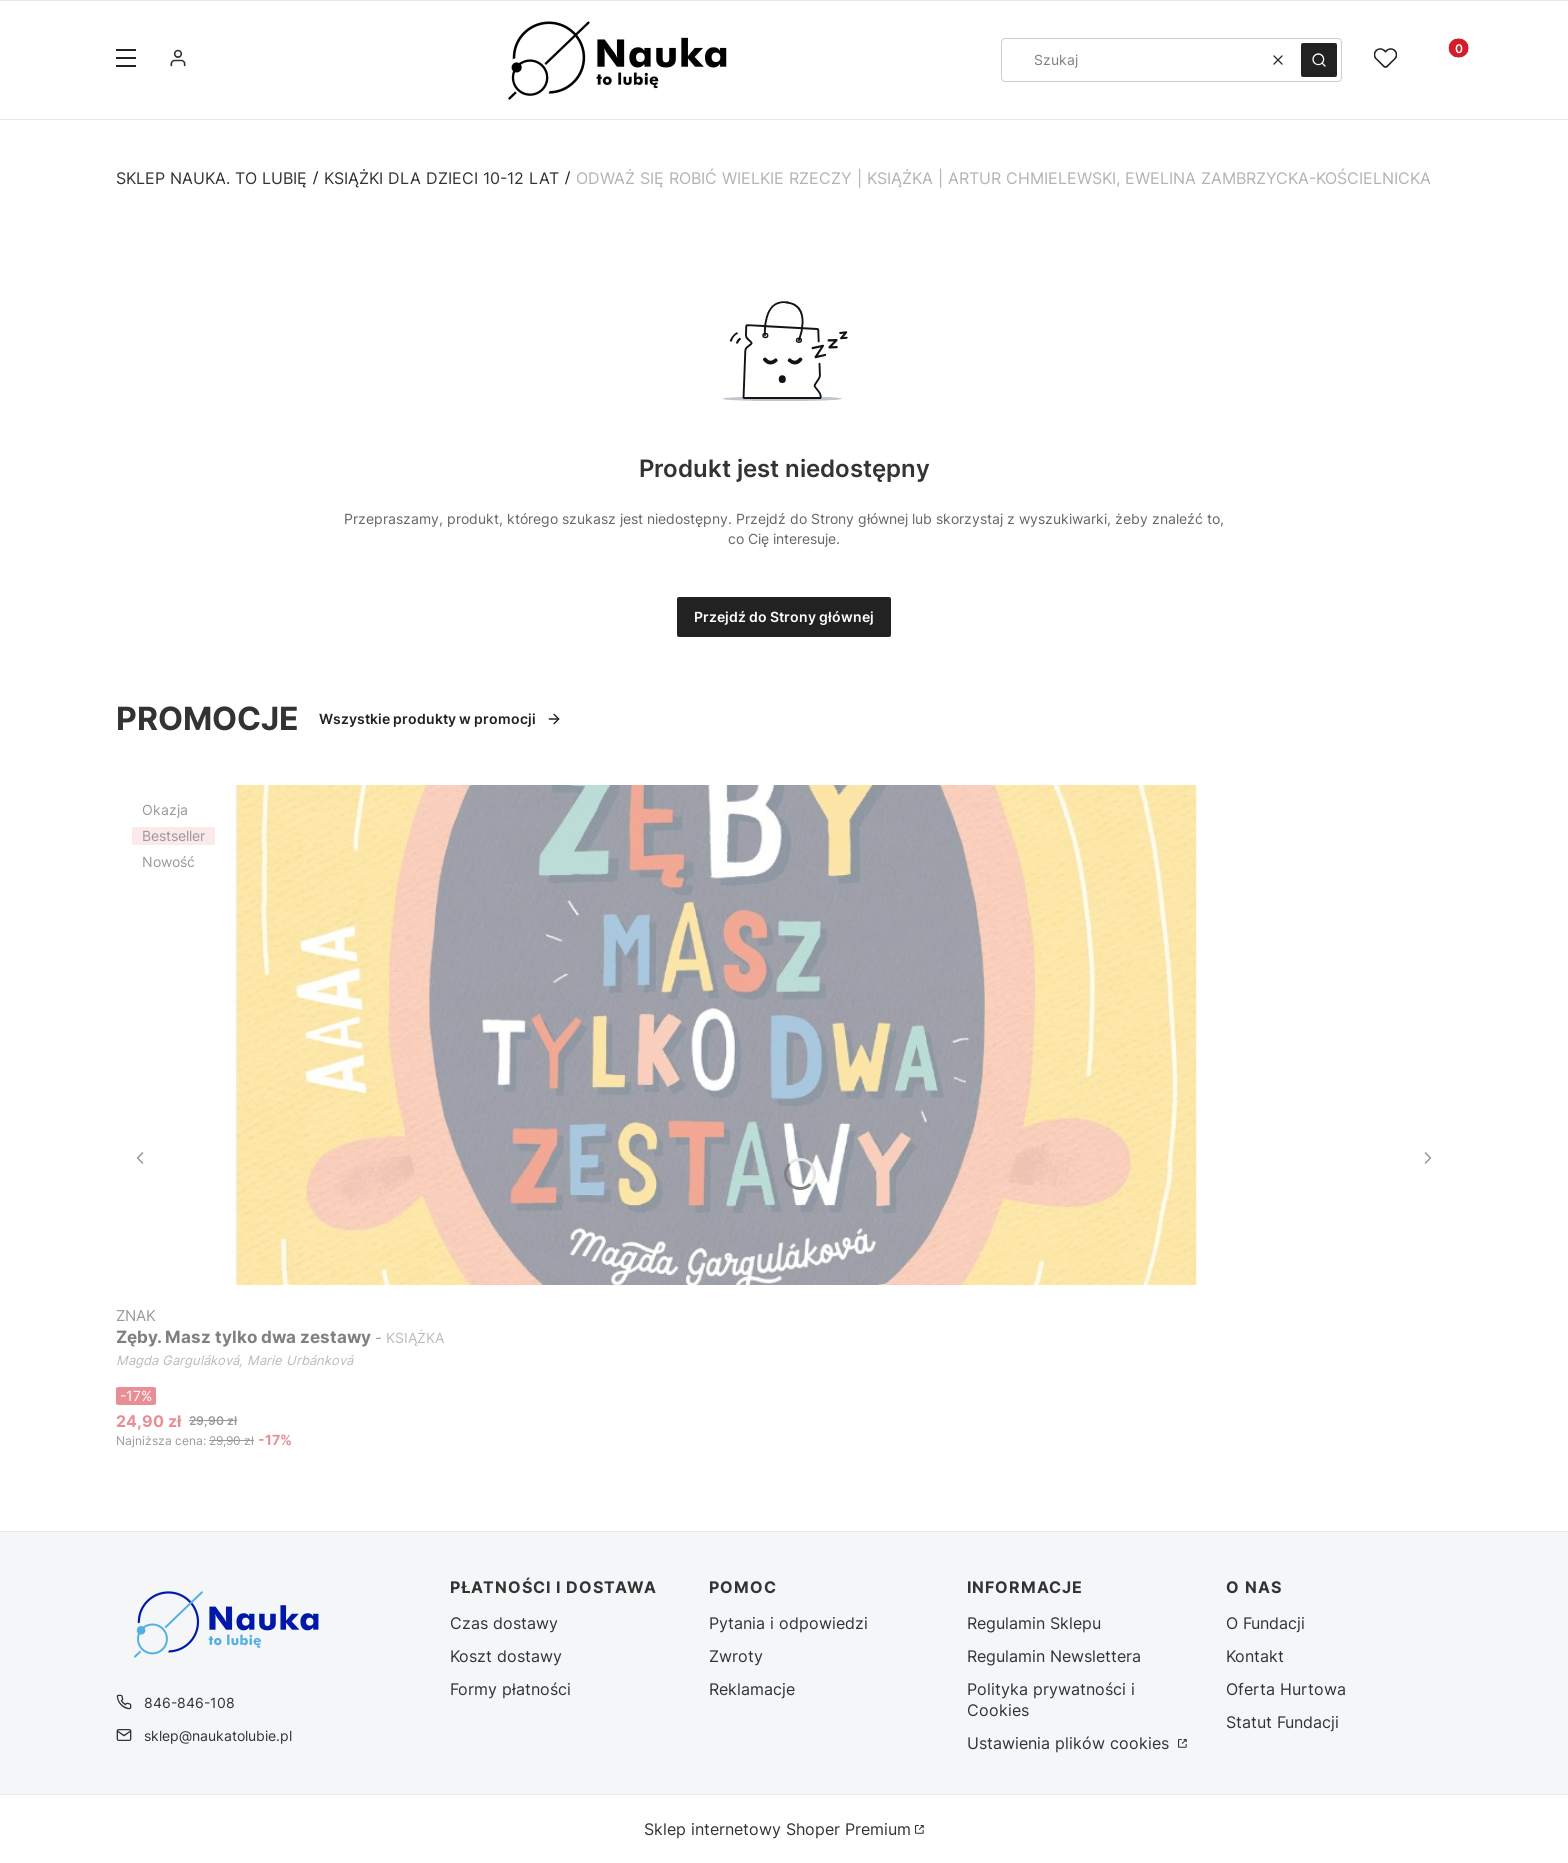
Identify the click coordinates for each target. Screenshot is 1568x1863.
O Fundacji (1265, 1623)
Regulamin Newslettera (1054, 1656)
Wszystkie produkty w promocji (440, 718)
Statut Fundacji (1282, 1722)
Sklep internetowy (777, 1829)
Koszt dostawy (506, 1656)
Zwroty (736, 1656)
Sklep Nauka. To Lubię (211, 178)
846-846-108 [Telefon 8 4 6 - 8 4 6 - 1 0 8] (189, 1702)
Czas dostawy (504, 1623)
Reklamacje (752, 1689)
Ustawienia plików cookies (1070, 1743)
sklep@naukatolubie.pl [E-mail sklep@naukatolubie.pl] (218, 1735)
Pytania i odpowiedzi (788, 1623)
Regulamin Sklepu (1034, 1623)
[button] (126, 60)
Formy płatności (510, 1689)
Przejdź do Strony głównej (784, 616)
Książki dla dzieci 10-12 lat (441, 178)
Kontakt (1255, 1656)
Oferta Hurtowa (1286, 1689)
